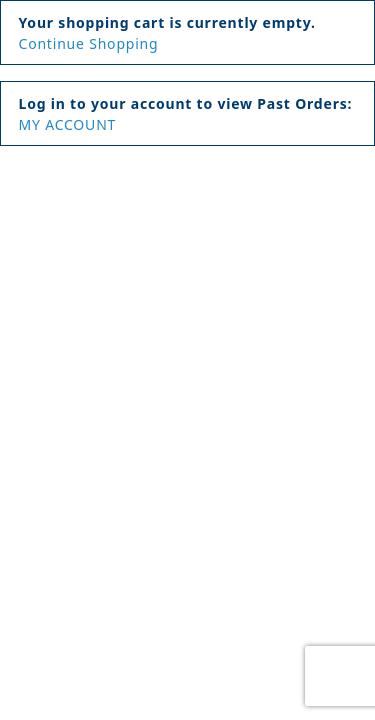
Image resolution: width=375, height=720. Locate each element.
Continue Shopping (89, 43)
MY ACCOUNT (68, 124)
